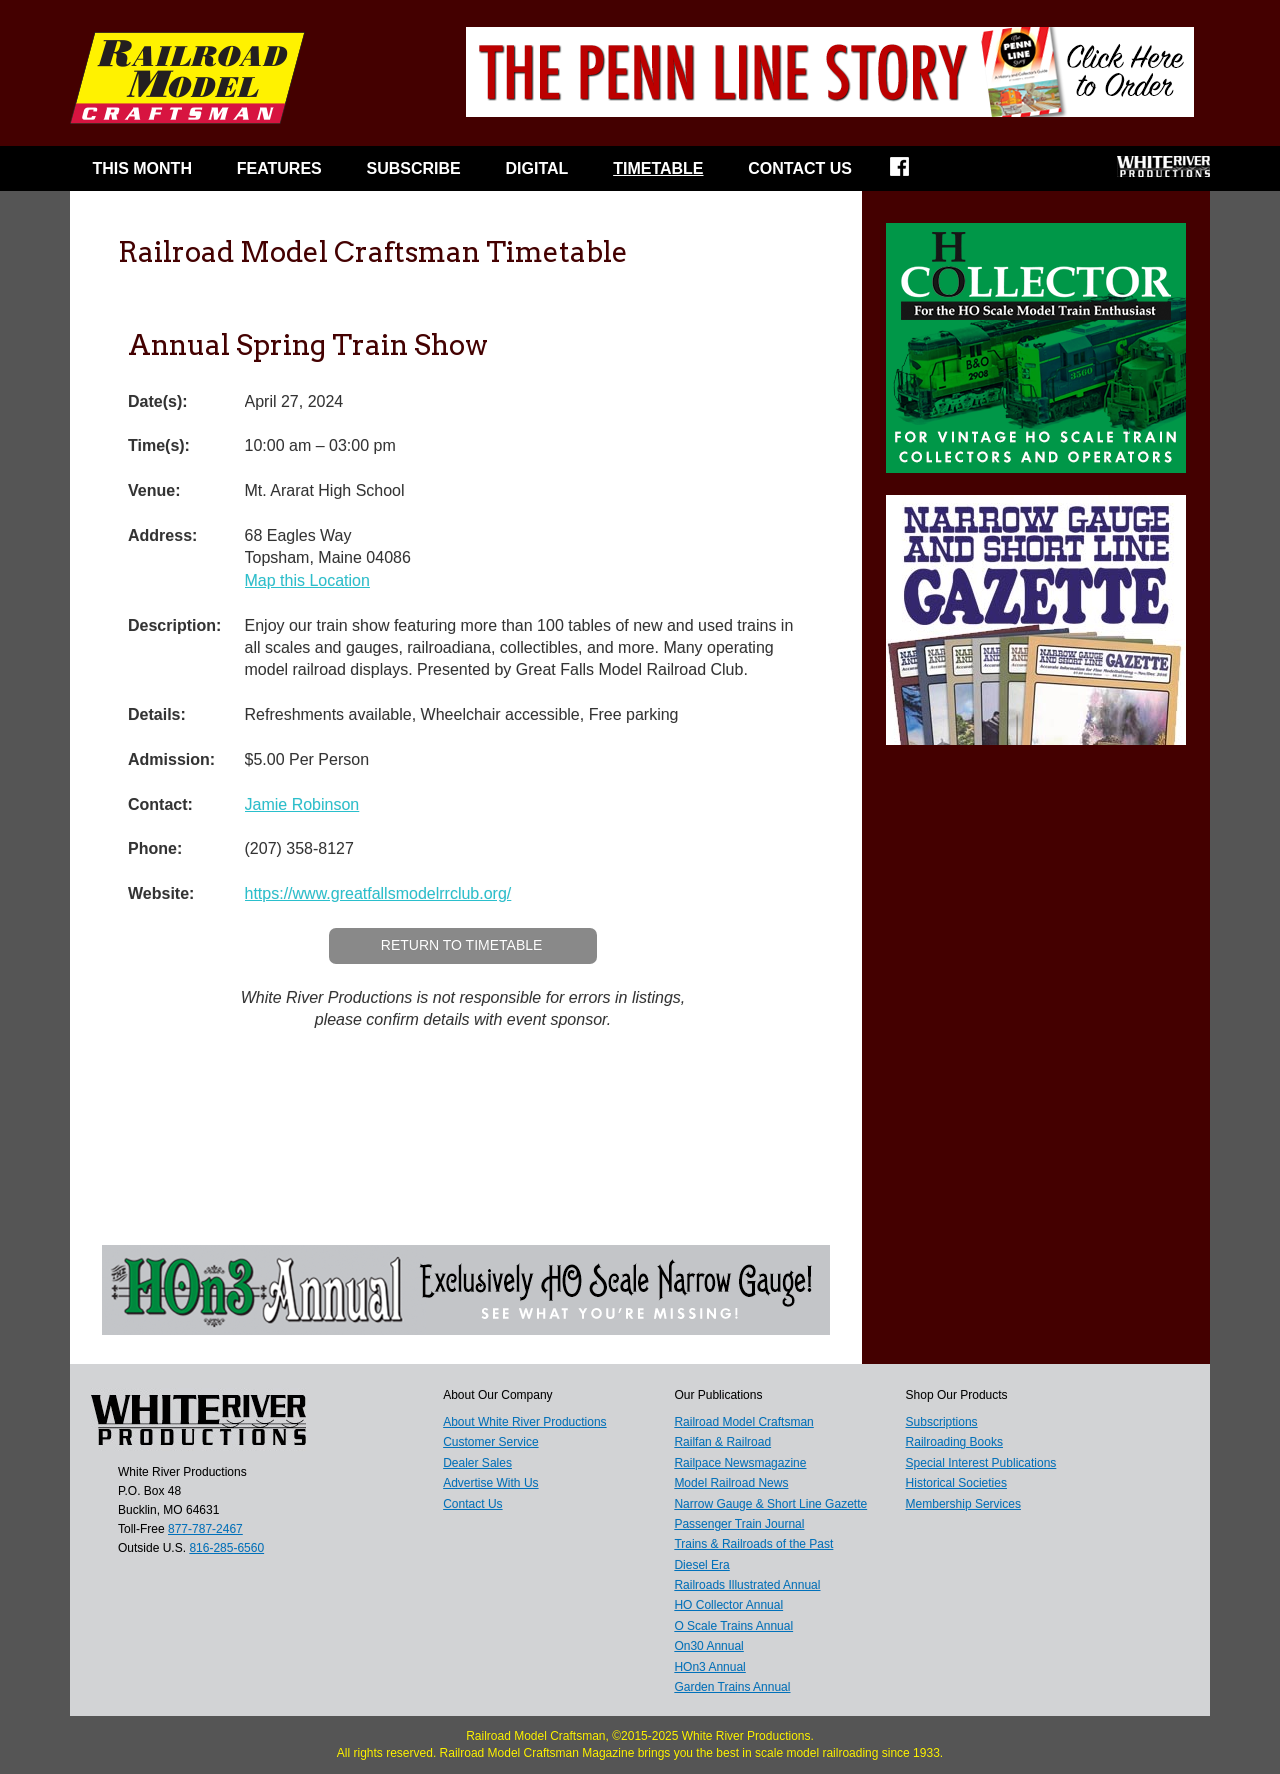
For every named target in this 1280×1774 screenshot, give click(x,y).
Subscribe (414, 168)
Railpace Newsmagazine (740, 1463)
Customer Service (490, 1442)
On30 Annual (708, 1646)
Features (279, 168)
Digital (537, 168)
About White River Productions (524, 1422)
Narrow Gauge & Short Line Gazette (770, 1504)
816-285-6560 (226, 1548)
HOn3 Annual (709, 1667)
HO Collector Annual (728, 1605)
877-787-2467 (205, 1529)
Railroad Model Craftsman (743, 1422)
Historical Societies (956, 1483)
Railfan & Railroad (722, 1442)
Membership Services (963, 1504)
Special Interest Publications (981, 1463)
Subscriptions (942, 1422)
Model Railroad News (731, 1483)
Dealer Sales (477, 1463)
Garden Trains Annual (732, 1687)
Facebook (912, 173)
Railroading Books (954, 1442)
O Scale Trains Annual (733, 1626)
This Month (142, 168)
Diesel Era (701, 1565)
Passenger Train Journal (739, 1524)
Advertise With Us (490, 1483)
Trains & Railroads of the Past (753, 1544)
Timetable (658, 168)
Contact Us (800, 168)
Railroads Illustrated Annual (747, 1585)
